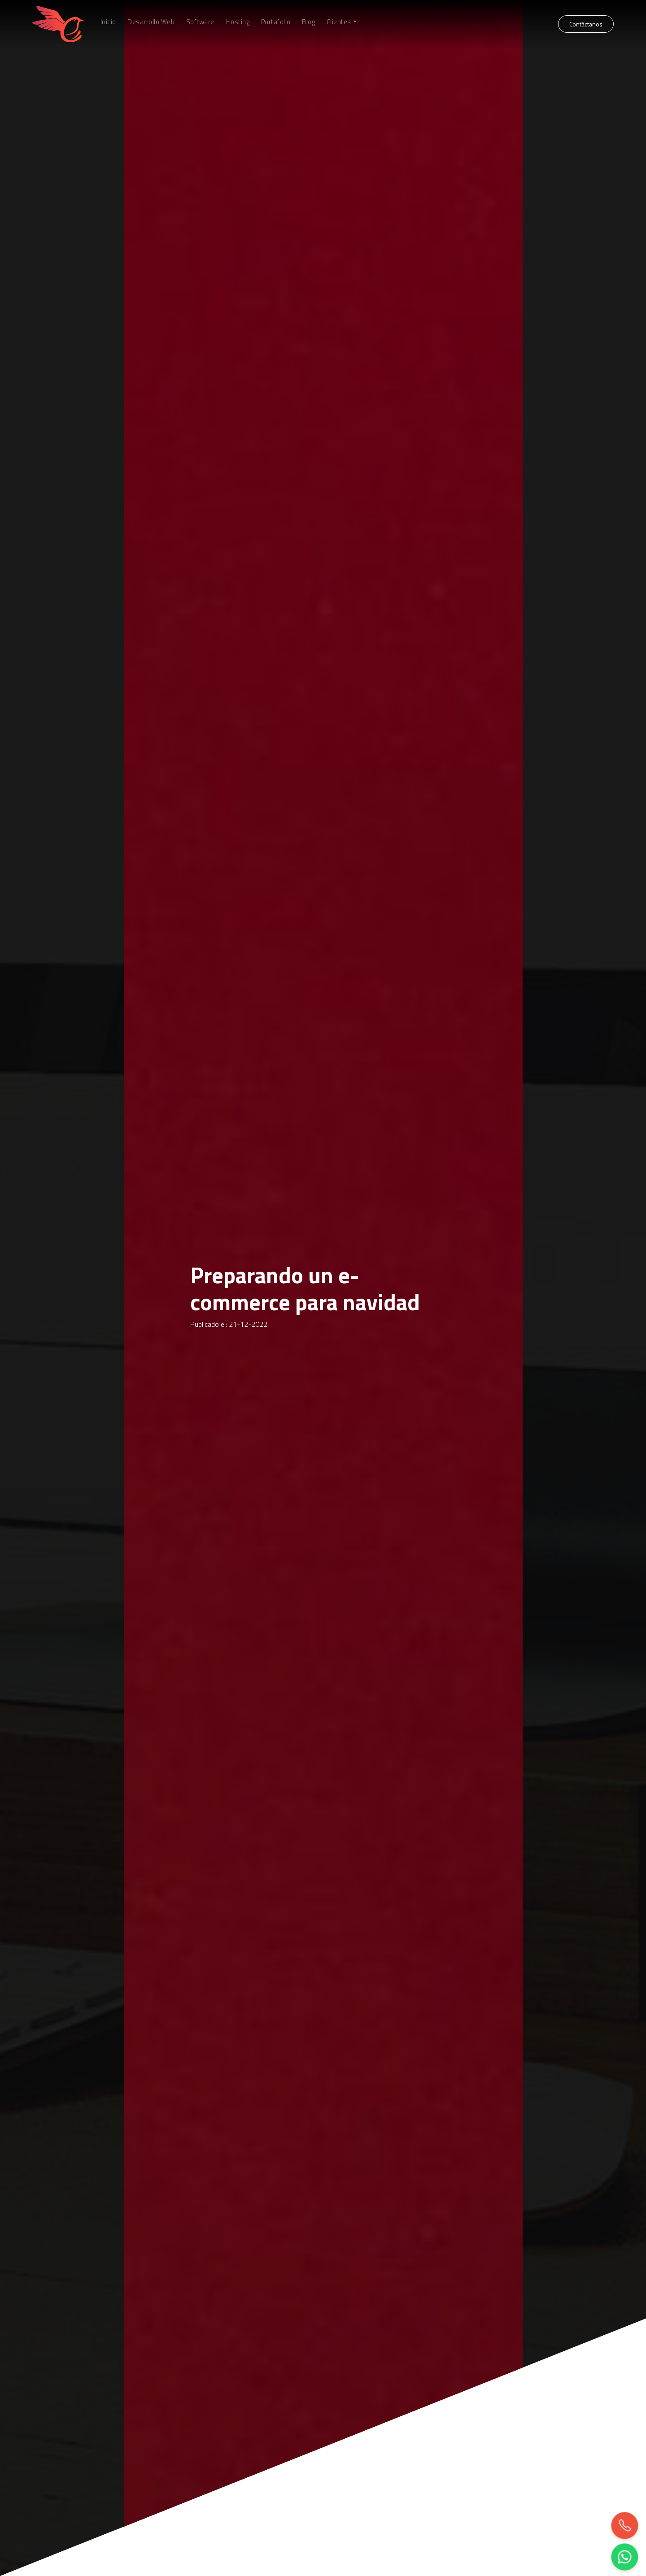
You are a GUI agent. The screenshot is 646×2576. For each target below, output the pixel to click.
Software (200, 22)
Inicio (108, 22)
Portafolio (276, 22)
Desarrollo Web (151, 22)
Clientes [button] (339, 22)
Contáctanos (585, 24)
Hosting (238, 22)
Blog (308, 22)
